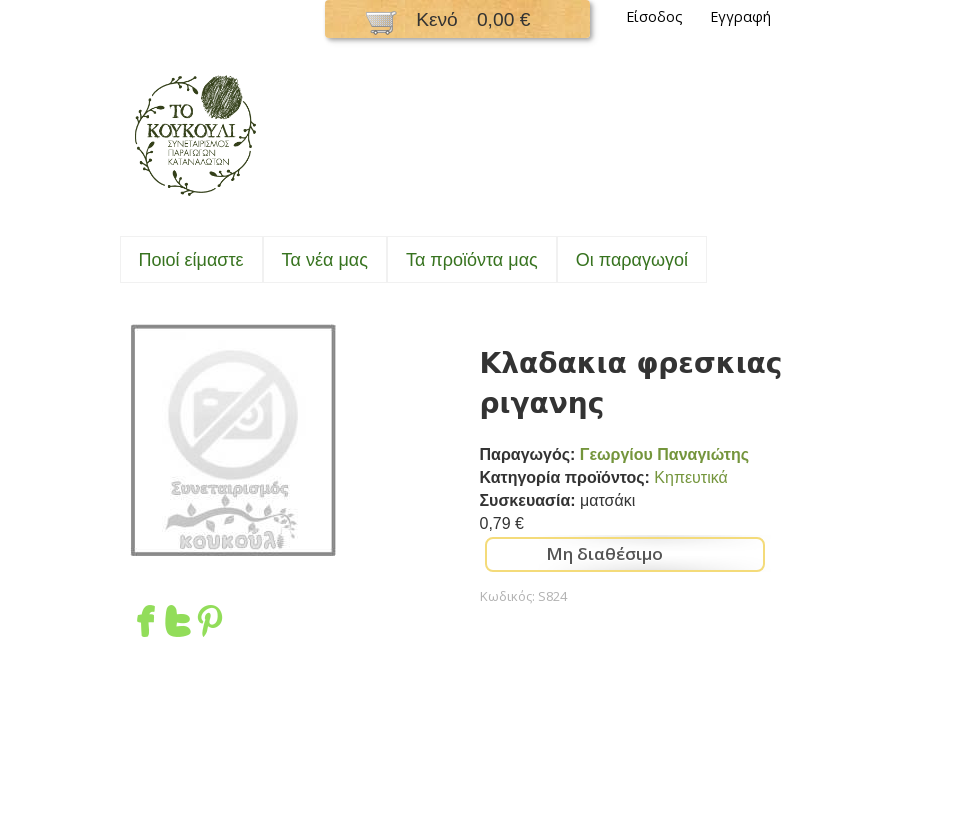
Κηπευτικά (690, 477)
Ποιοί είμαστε (191, 260)
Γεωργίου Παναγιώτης (664, 454)
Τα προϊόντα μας (472, 260)
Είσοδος (654, 16)
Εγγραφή (740, 16)
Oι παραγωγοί (632, 260)
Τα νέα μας (325, 260)
